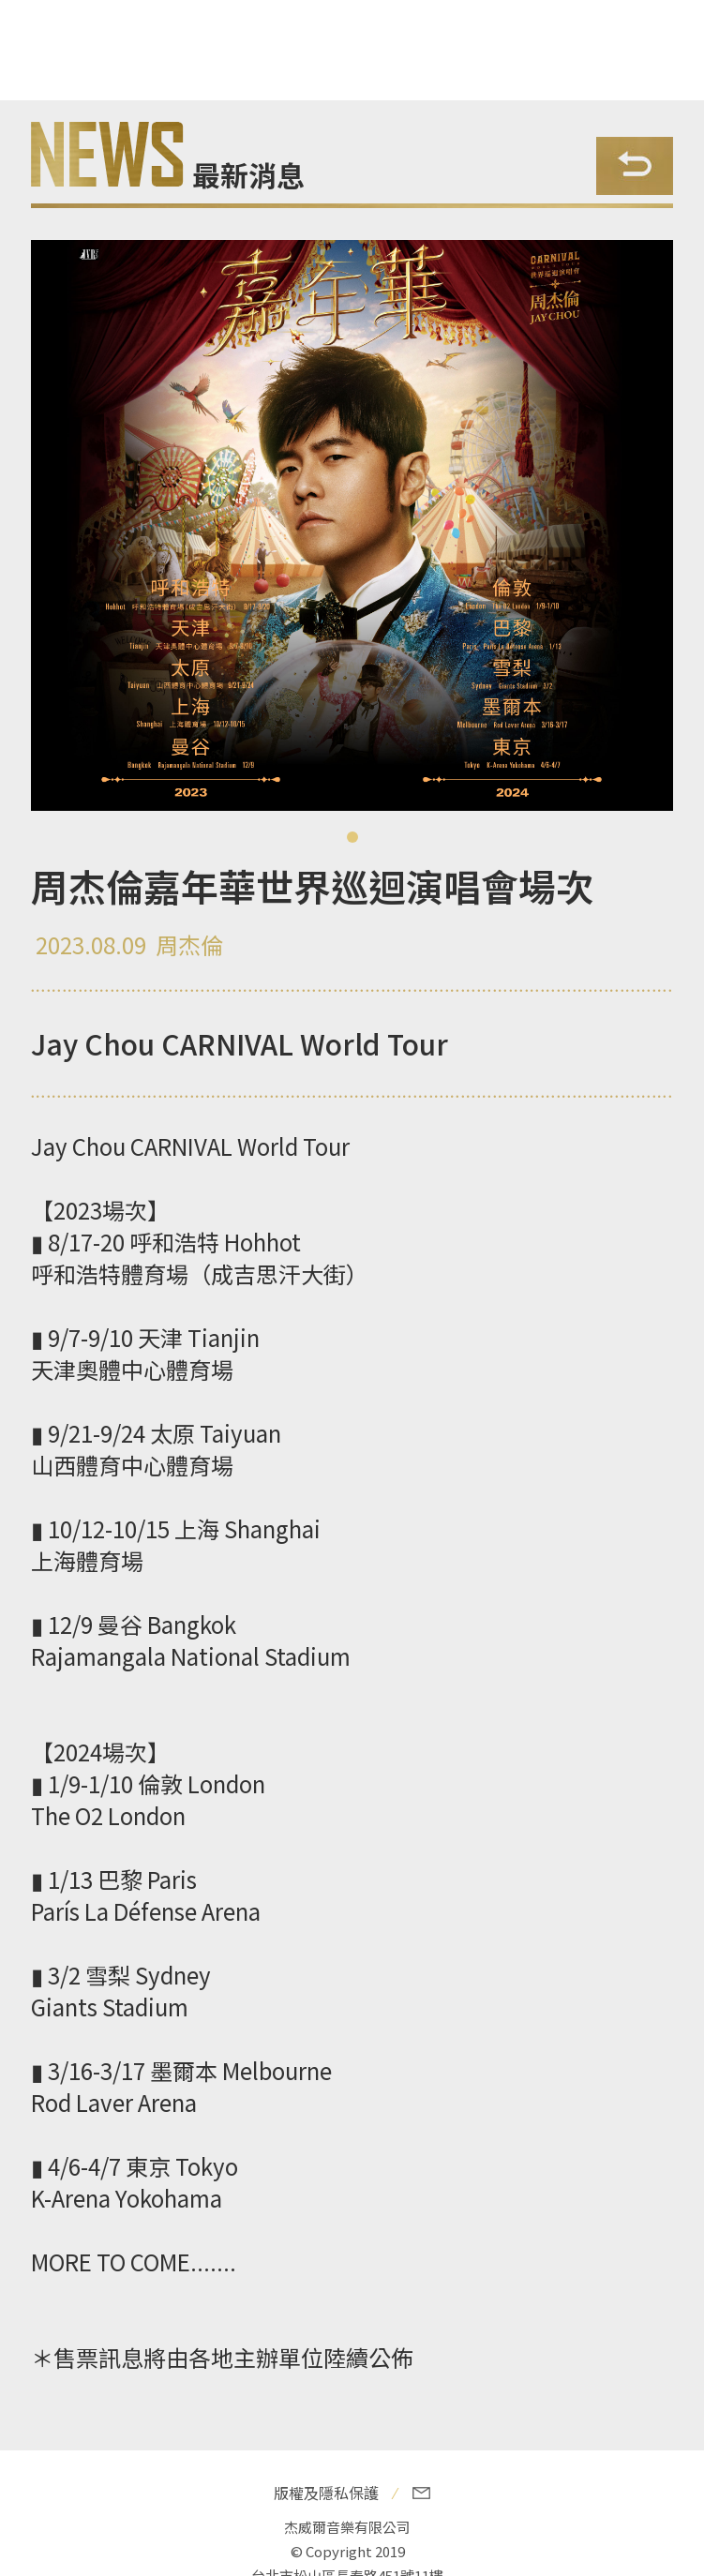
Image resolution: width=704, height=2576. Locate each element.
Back (634, 166)
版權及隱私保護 (326, 2492)
